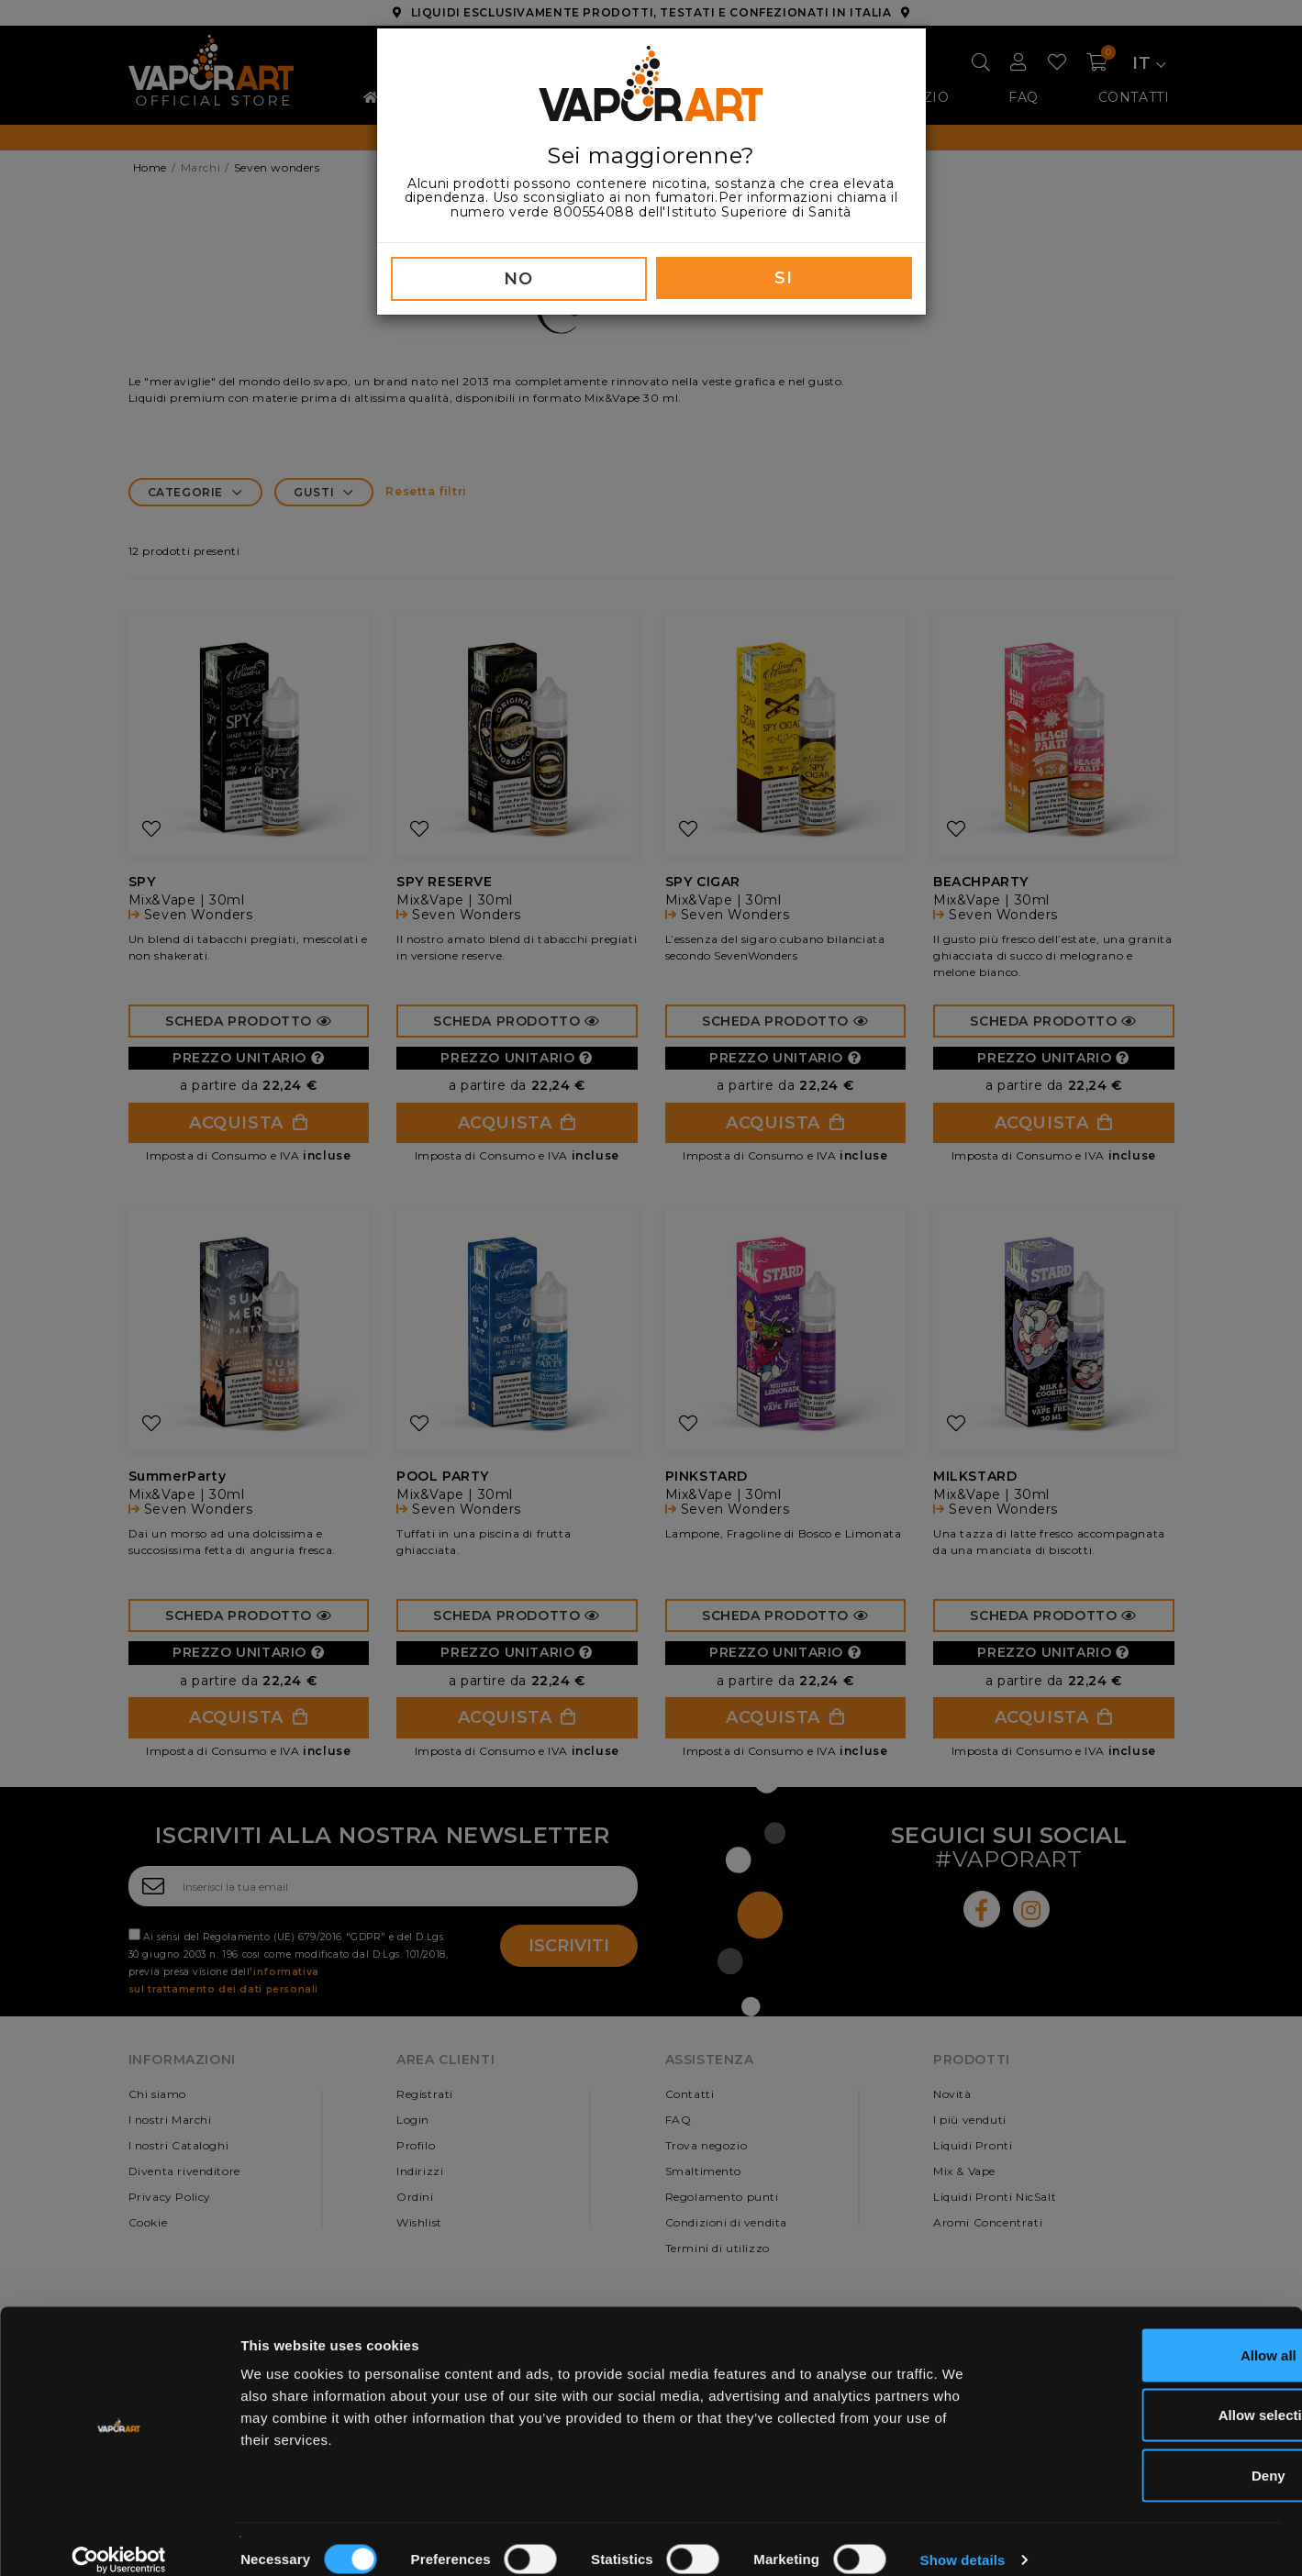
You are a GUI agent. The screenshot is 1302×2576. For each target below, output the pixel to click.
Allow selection (1148, 2396)
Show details (963, 2540)
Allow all (1149, 2335)
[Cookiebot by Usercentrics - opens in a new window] (119, 2540)
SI (783, 278)
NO (518, 279)
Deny (1149, 2455)
